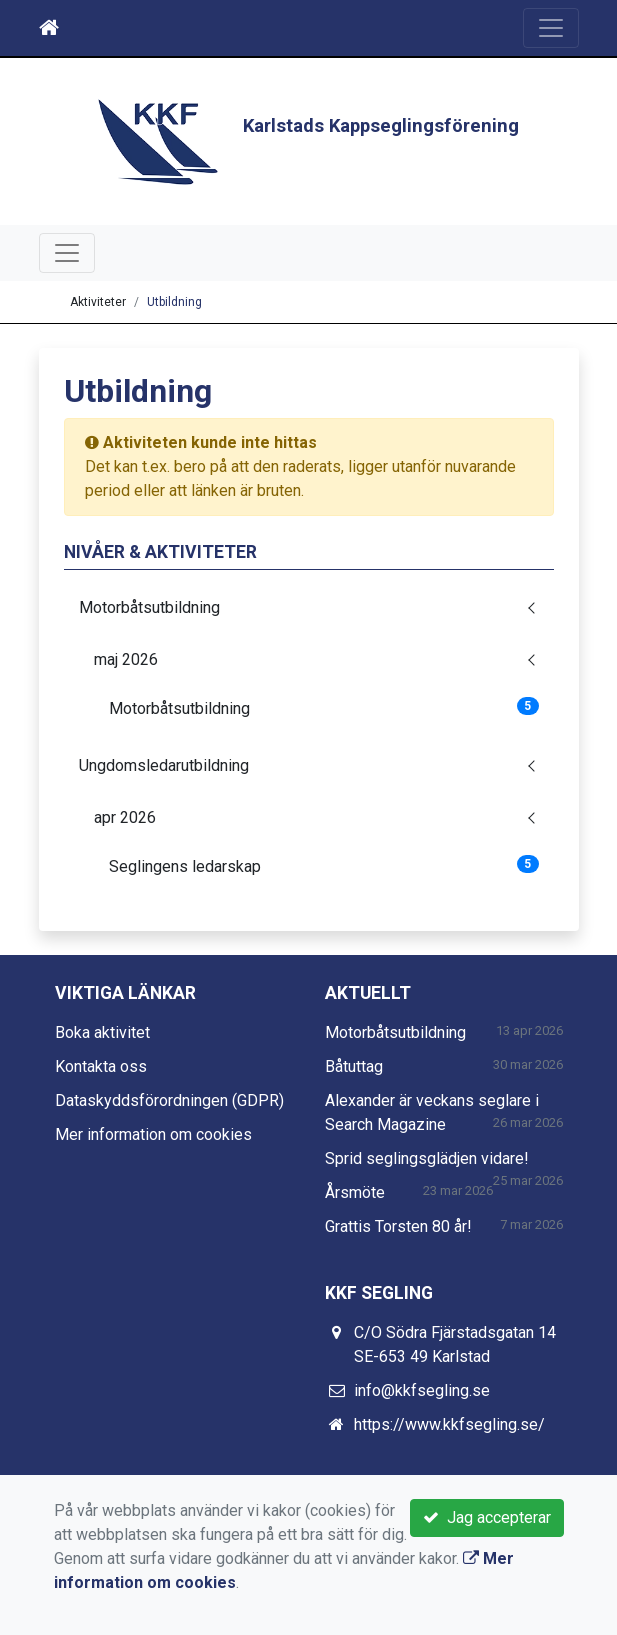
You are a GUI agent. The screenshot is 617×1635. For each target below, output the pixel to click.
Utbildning (174, 302)
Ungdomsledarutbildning (164, 765)
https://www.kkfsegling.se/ (449, 1424)
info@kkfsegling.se (422, 1390)
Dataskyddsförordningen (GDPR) (169, 1100)
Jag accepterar (487, 1517)
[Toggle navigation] (551, 28)
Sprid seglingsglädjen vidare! (427, 1158)
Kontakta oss (101, 1066)
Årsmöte (355, 1192)
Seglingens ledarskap (324, 865)
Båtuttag (354, 1066)
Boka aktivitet (102, 1032)
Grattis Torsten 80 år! (398, 1226)
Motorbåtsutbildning (149, 607)
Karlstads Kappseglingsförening (381, 126)
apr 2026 (125, 817)
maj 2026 (126, 659)
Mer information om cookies (153, 1134)
